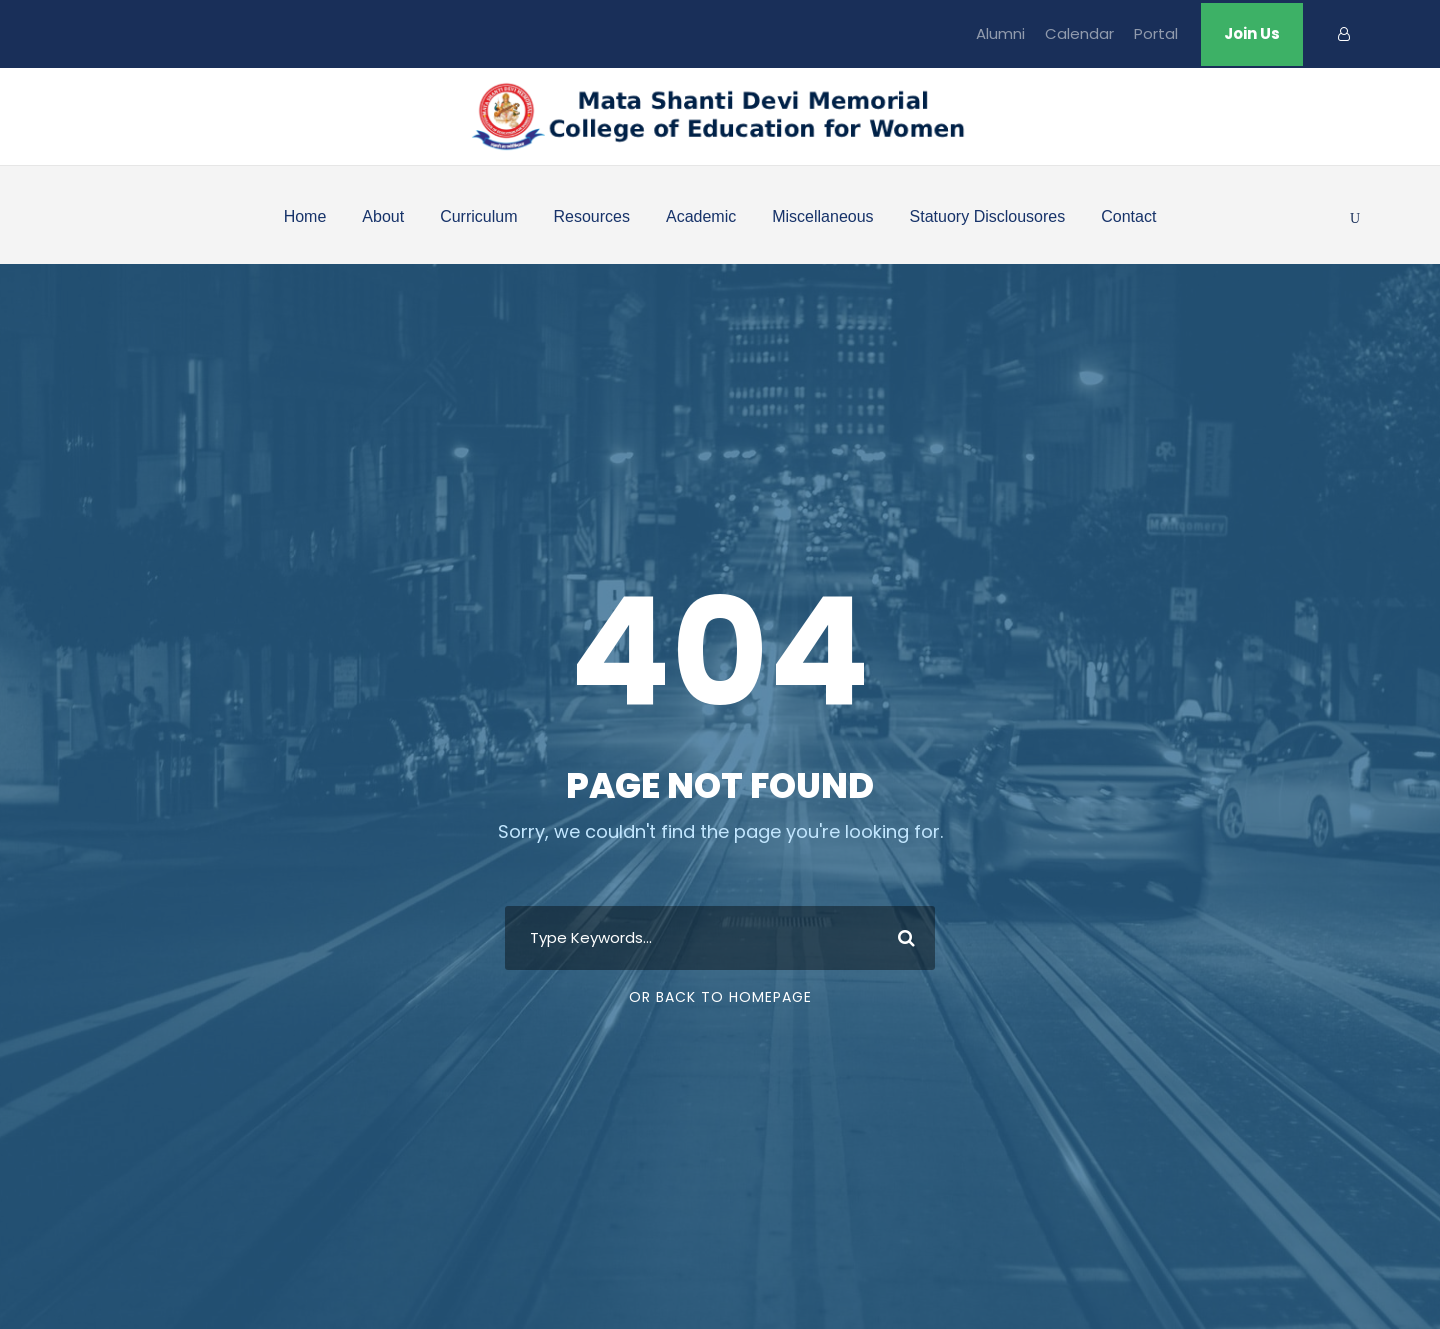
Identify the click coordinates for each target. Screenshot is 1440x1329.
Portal (1156, 33)
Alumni (1000, 33)
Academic (701, 216)
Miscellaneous (822, 216)
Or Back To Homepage (720, 997)
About (383, 216)
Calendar (1079, 33)
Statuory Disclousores (988, 216)
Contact (1128, 216)
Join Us (1252, 33)
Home (305, 216)
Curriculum (478, 216)
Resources (591, 216)
